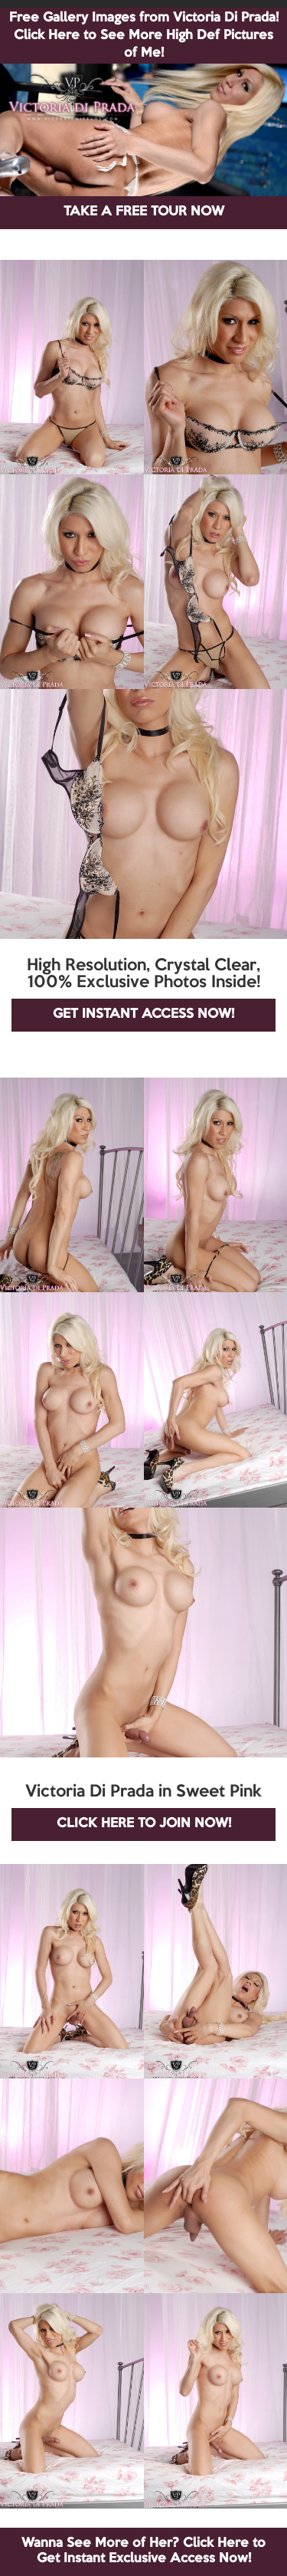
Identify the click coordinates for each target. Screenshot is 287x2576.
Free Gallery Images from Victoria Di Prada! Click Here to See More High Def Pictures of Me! (144, 35)
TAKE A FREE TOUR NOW (144, 212)
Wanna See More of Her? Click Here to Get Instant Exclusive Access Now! (143, 2551)
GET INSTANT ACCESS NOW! (143, 1014)
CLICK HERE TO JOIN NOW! (144, 1823)
